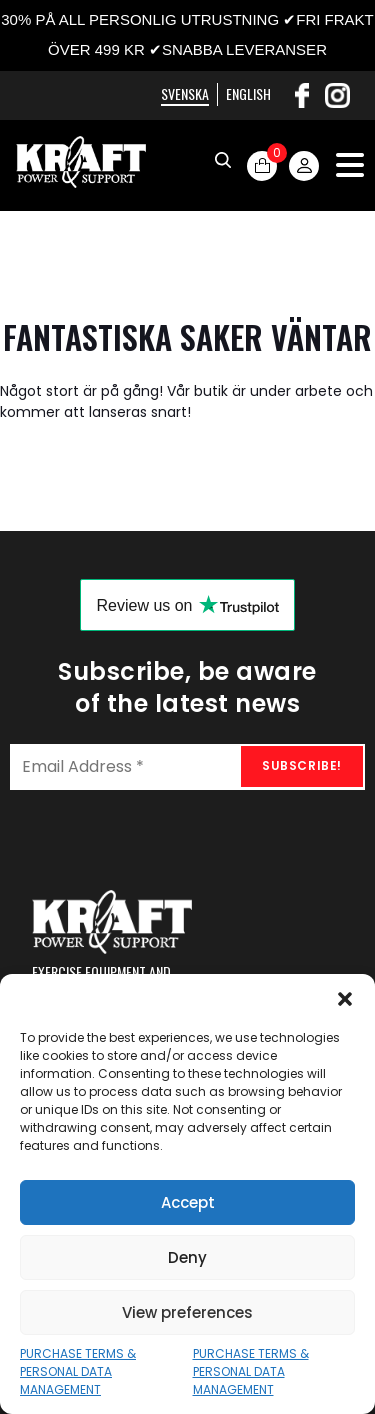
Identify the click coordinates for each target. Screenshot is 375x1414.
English (248, 93)
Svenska (185, 93)
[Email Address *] (187, 767)
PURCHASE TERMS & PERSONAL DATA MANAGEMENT (78, 1371)
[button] (345, 999)
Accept (188, 1202)
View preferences (187, 1312)
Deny (187, 1257)
